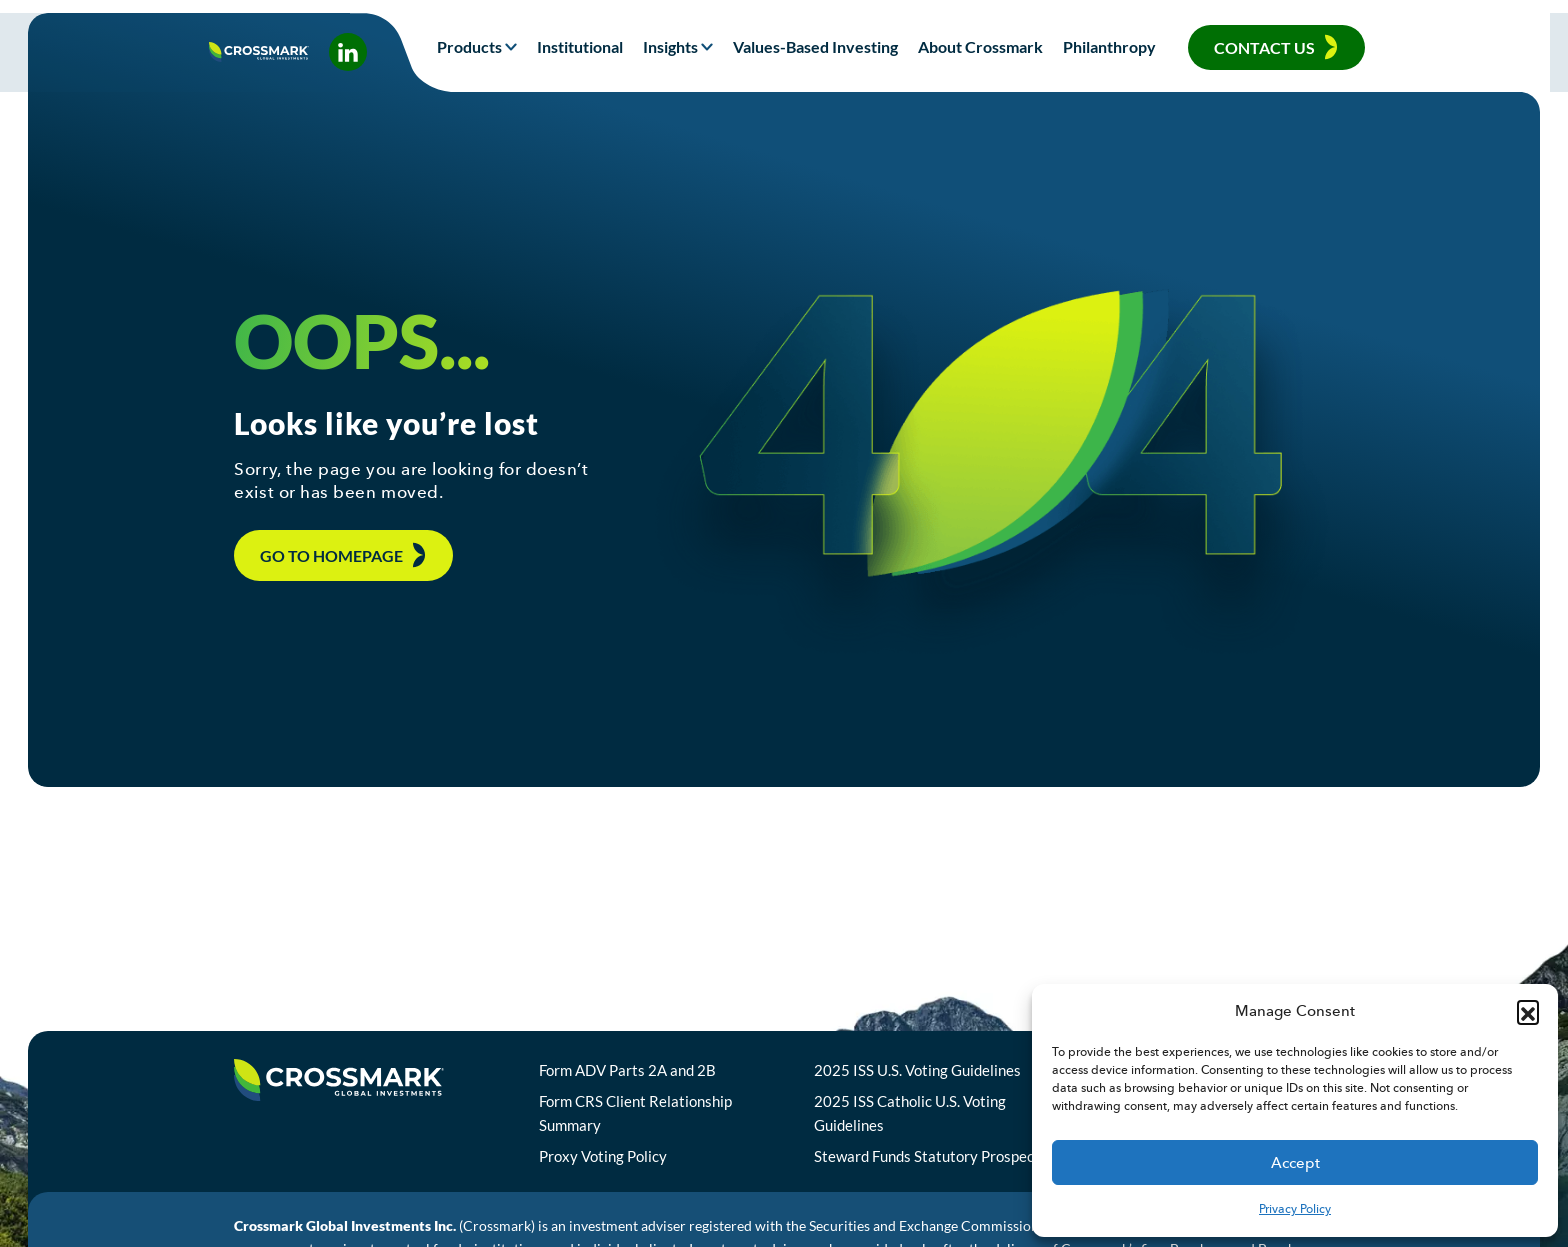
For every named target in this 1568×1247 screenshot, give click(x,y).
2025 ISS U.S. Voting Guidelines (943, 1082)
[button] (1528, 1011)
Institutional (580, 46)
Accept (1295, 1163)
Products (469, 46)
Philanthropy (1109, 46)
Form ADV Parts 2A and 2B (652, 1082)
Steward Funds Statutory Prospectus (960, 1169)
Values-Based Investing (815, 46)
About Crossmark (980, 46)
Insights (670, 46)
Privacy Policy (1295, 1209)
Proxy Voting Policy (628, 1169)
